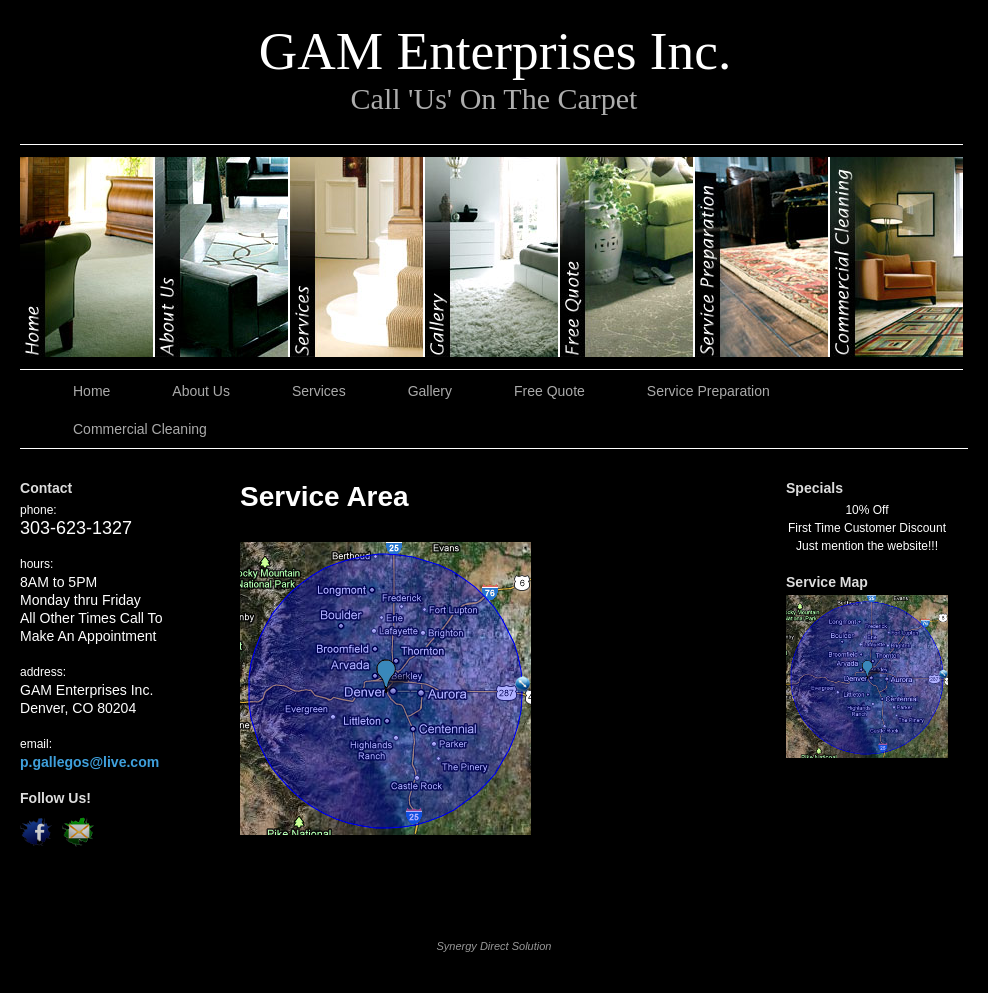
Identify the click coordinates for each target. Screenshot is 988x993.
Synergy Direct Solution (494, 946)
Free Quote (627, 257)
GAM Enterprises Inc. (495, 51)
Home (87, 257)
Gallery (492, 257)
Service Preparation (762, 257)
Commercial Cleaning (896, 257)
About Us (222, 257)
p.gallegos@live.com (89, 762)
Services (357, 257)
